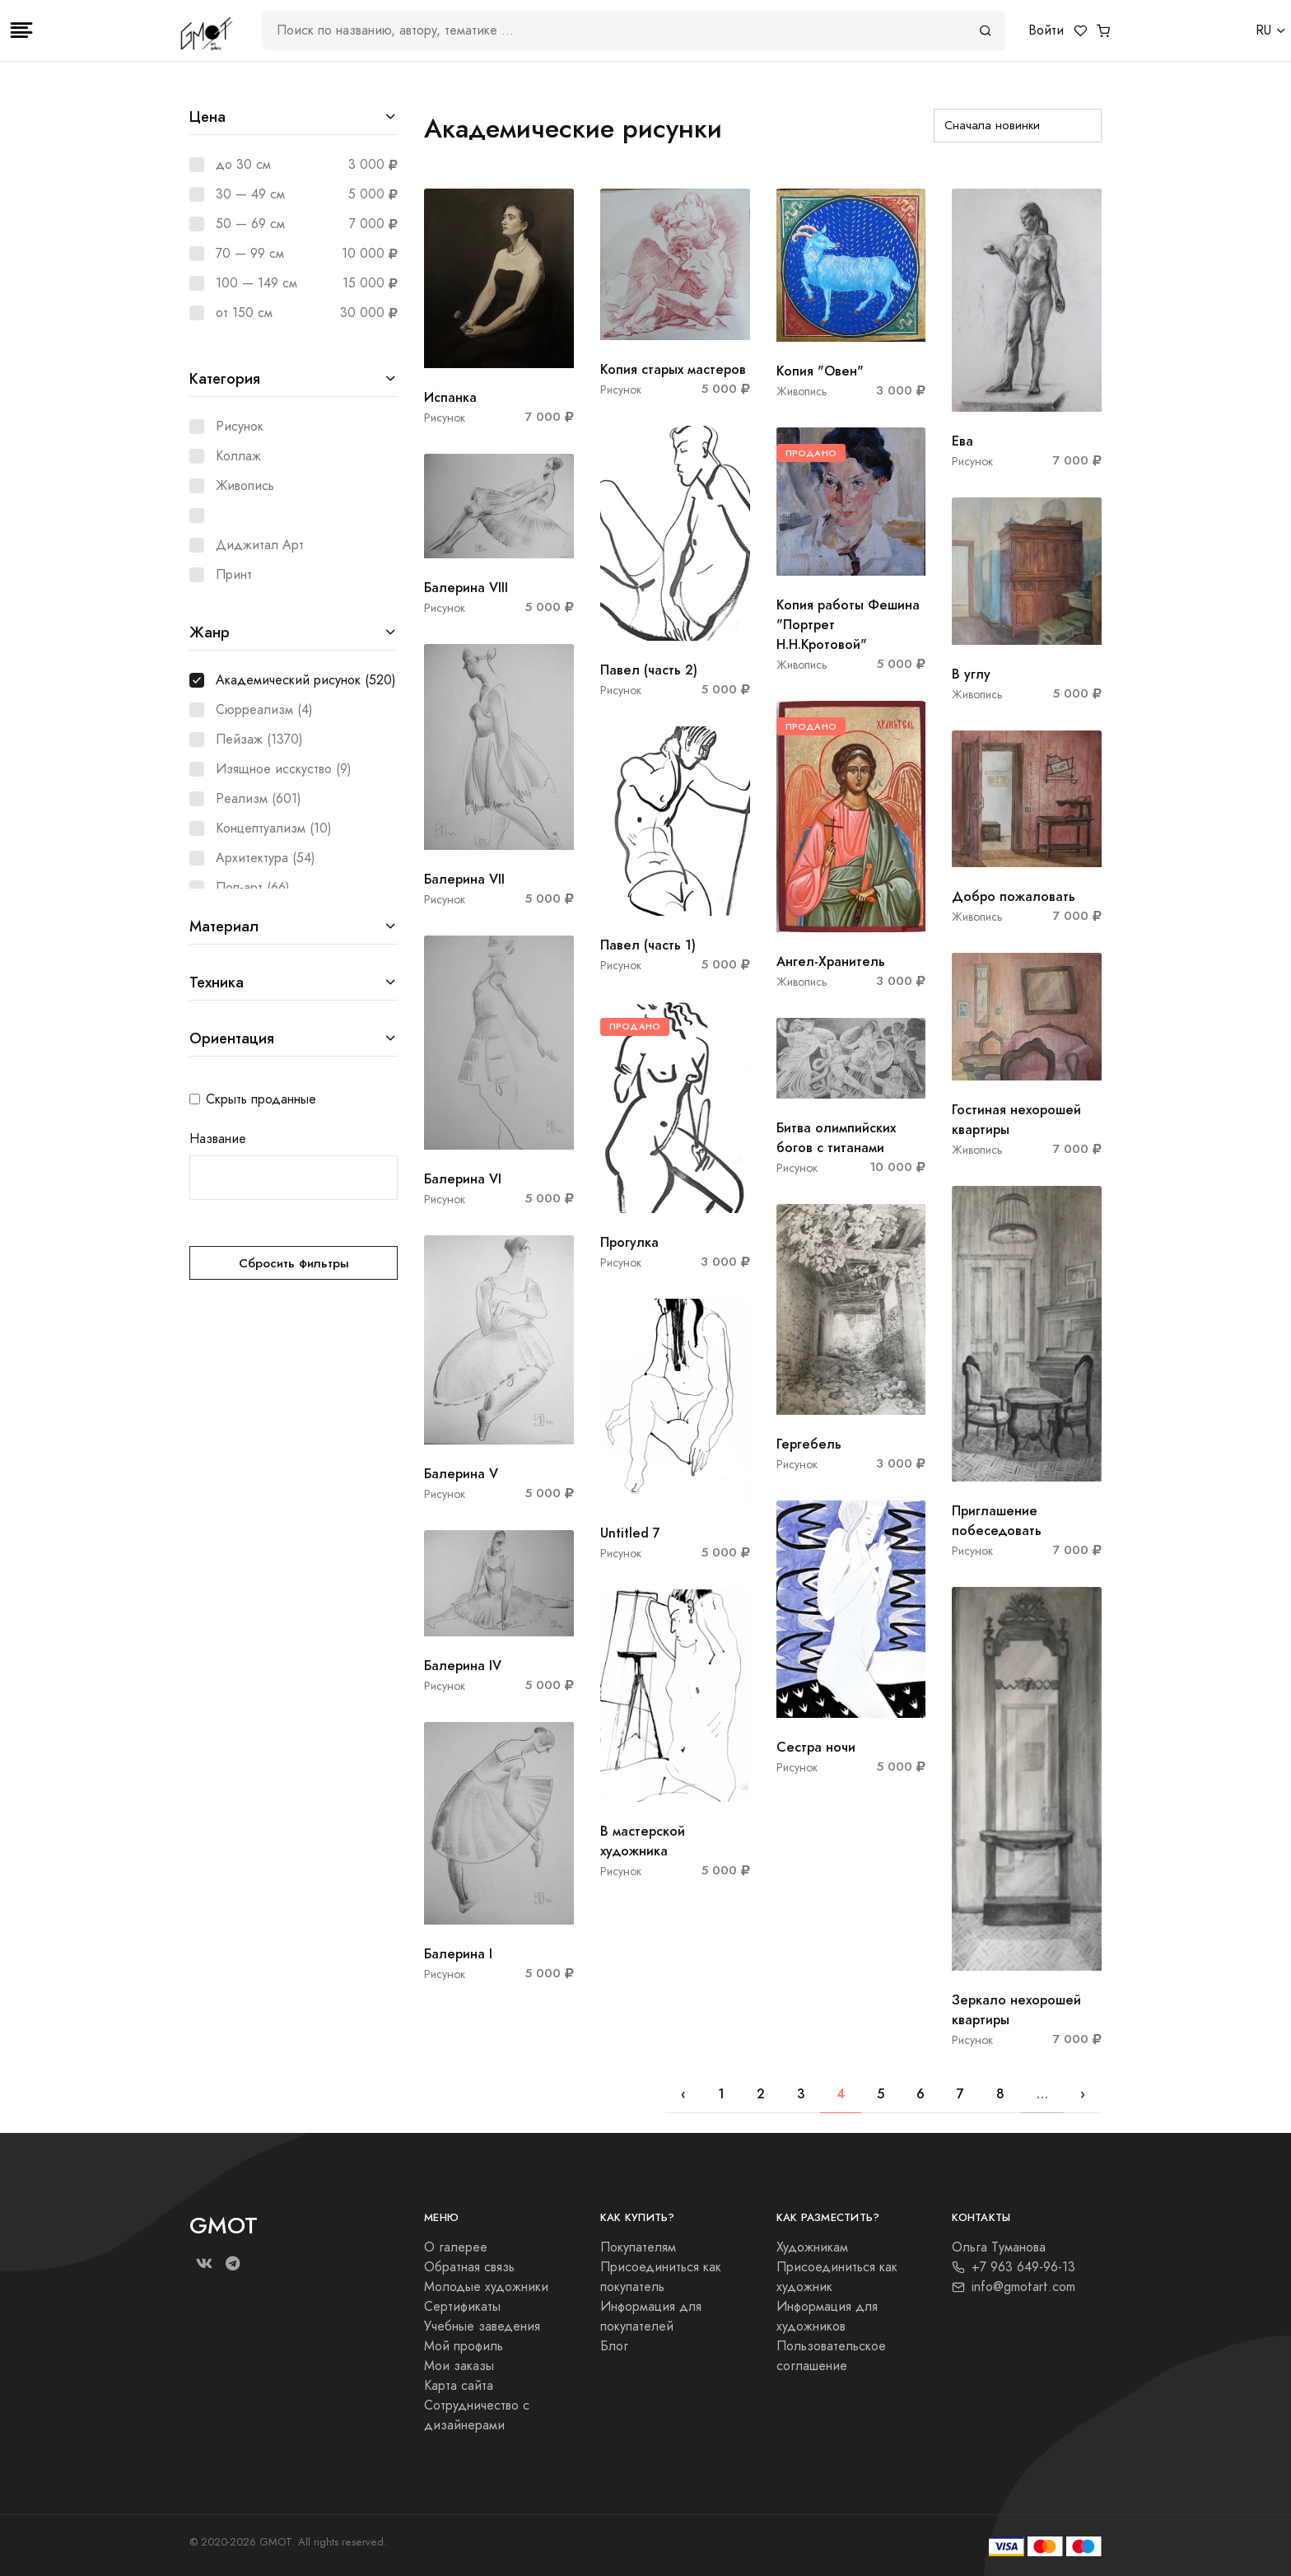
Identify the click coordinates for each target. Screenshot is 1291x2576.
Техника (216, 982)
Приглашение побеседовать (997, 1520)
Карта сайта (458, 2386)
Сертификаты (462, 2307)
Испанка (450, 397)
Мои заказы (459, 2366)
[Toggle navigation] (21, 30)
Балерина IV (462, 1665)
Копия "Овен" (820, 371)
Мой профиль (463, 2346)
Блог (614, 2346)
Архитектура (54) (265, 858)
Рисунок (239, 427)
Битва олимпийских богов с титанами (836, 1137)
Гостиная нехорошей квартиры (1016, 1119)
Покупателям (638, 2247)
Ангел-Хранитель (830, 961)
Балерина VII (464, 879)
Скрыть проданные (261, 1099)
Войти (1046, 30)
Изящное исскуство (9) (284, 769)
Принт (234, 575)
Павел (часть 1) (648, 945)
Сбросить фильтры (294, 1263)
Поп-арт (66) (253, 888)
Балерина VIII (466, 587)
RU (1263, 30)
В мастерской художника (642, 1841)
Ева (962, 441)
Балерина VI (462, 1178)
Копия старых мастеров (673, 369)
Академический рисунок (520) (306, 680)
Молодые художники (486, 2287)
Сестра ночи (815, 1747)
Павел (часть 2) (648, 669)
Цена (207, 116)
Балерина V (461, 1473)
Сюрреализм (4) (264, 710)
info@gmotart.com (1013, 2287)
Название (217, 1139)
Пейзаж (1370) (259, 739)
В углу (971, 674)
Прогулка (629, 1242)
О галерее (455, 2247)
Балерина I (458, 1953)
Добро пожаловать (1013, 896)
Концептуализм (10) (274, 828)
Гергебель (808, 1444)
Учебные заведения (482, 2326)
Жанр (209, 632)
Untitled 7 (630, 1533)
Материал (224, 926)
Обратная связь (469, 2267)
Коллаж (238, 456)
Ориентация (231, 1038)
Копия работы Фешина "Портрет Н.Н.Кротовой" (848, 624)
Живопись (245, 486)
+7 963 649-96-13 (1013, 2267)
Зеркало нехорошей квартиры (1016, 2009)
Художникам (812, 2247)
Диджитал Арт (260, 545)
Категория (224, 378)
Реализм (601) (258, 799)
